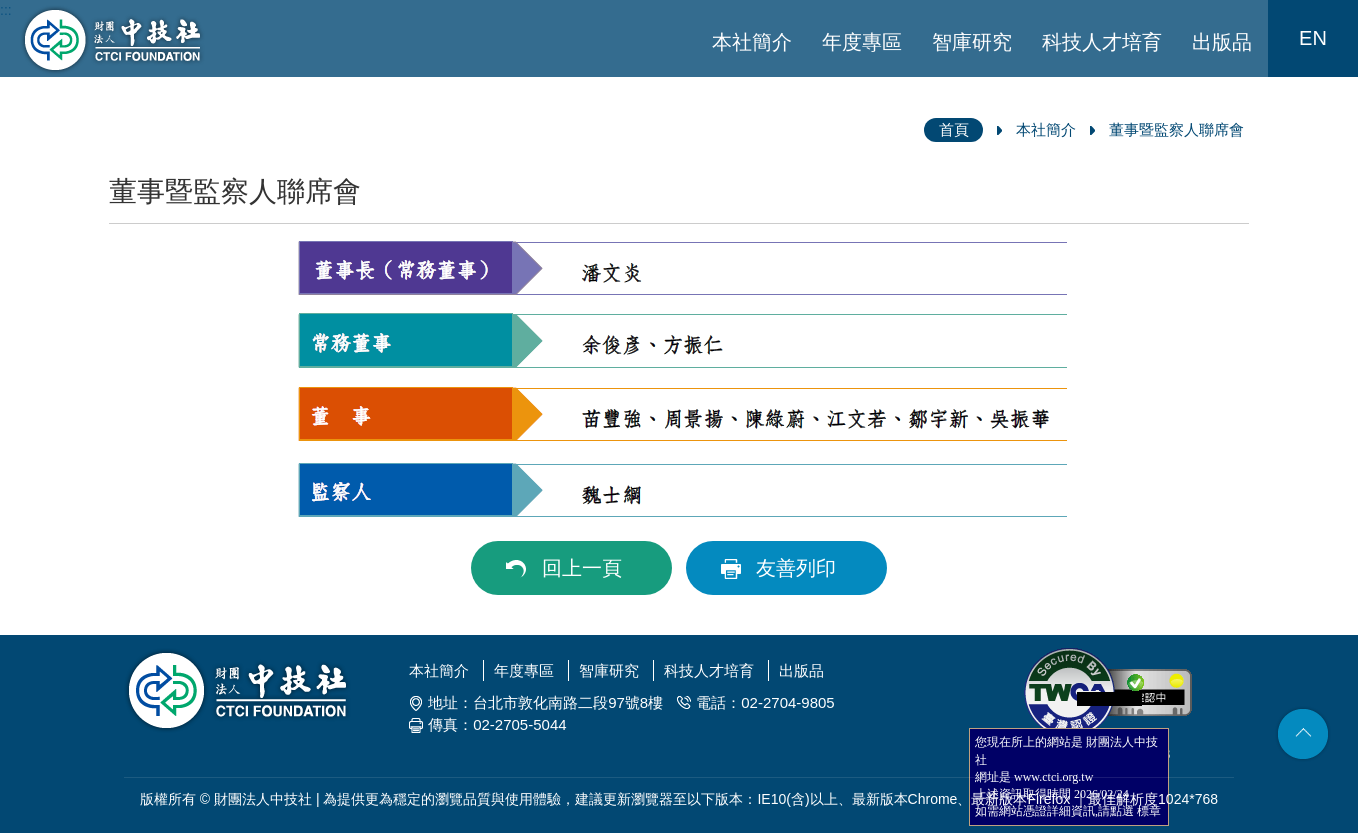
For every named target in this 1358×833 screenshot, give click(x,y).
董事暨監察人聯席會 (1176, 129)
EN (1313, 38)
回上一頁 (582, 568)
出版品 (1222, 42)
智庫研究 (972, 42)
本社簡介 (752, 42)
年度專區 (862, 42)
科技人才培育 (1102, 42)
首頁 (954, 129)
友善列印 (796, 568)
